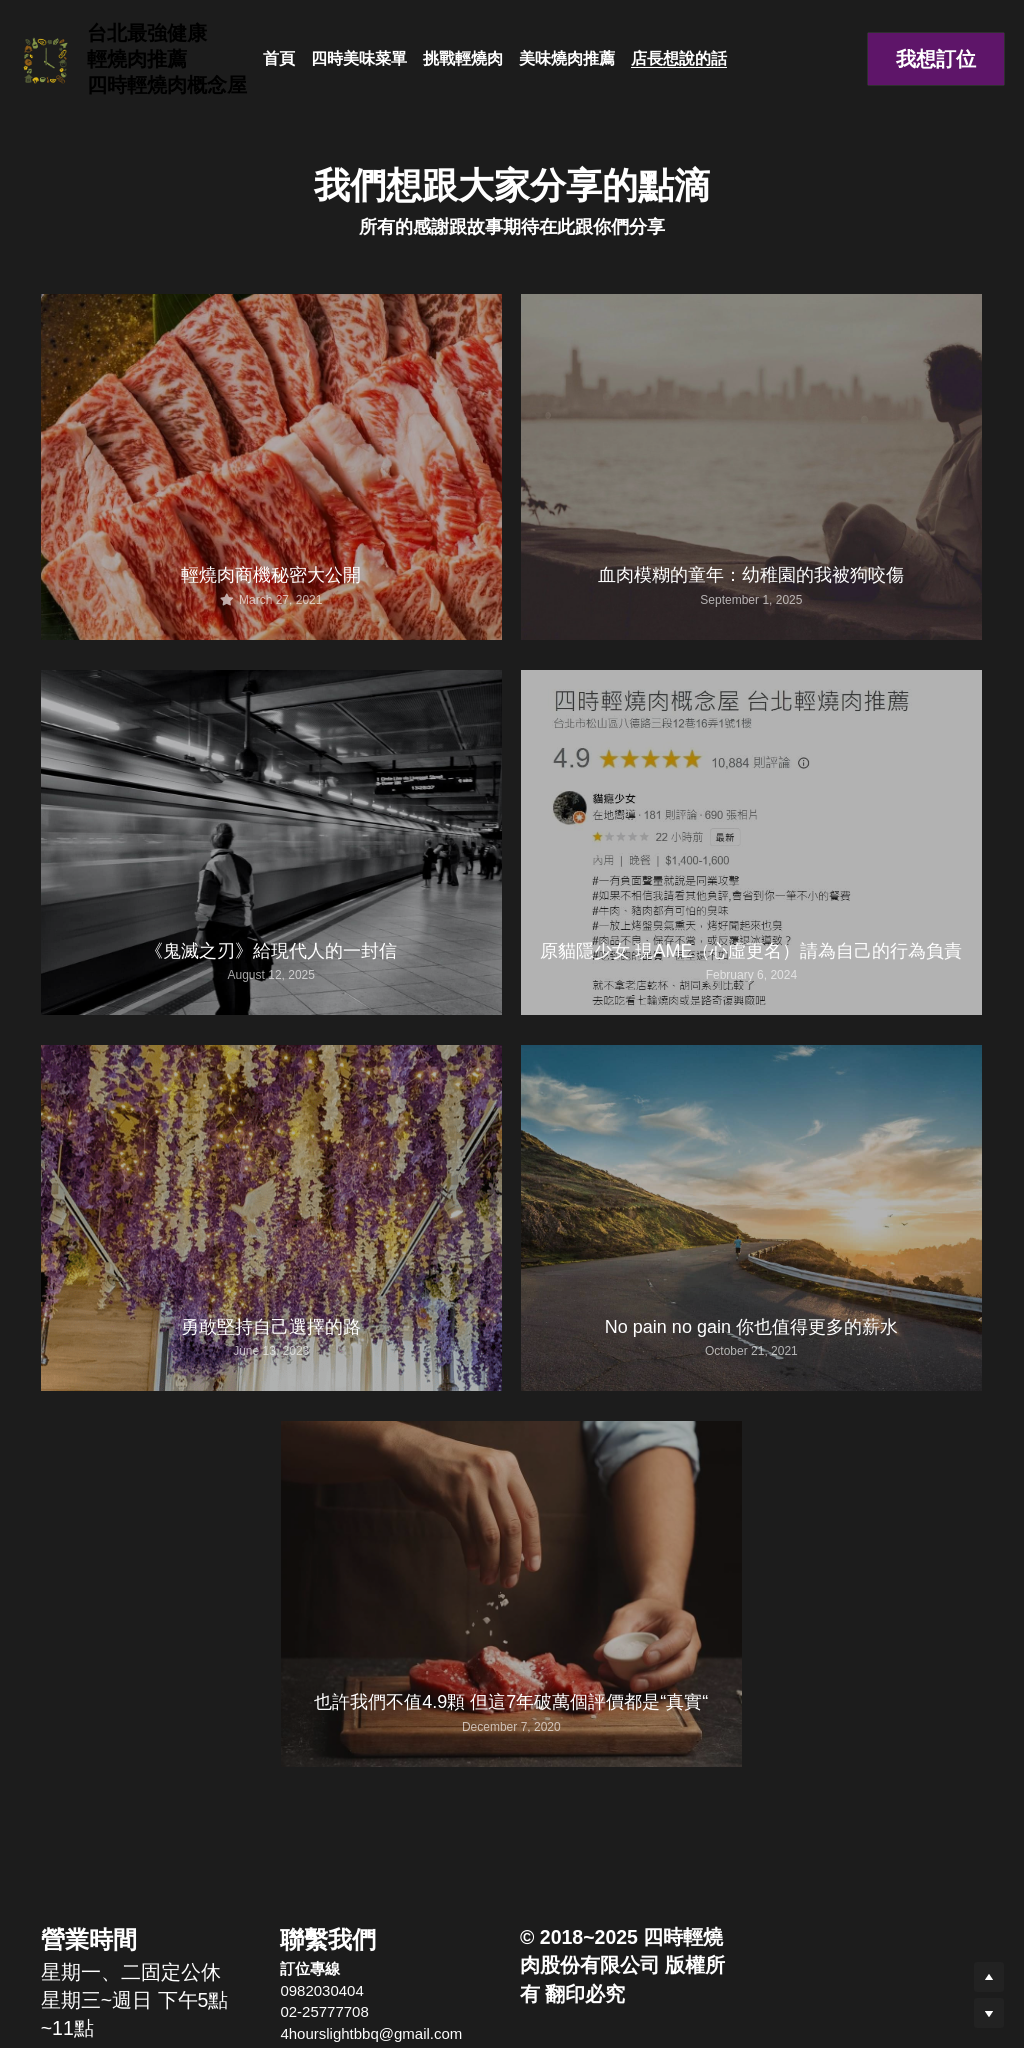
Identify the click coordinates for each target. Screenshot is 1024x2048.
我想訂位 (936, 59)
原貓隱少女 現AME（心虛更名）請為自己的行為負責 (751, 951)
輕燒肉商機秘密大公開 (271, 575)
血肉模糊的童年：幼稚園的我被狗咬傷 (751, 575)
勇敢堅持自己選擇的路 (271, 1327)
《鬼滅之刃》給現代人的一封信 (271, 951)
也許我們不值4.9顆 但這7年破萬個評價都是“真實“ (511, 1702)
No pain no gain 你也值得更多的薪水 (751, 1327)
